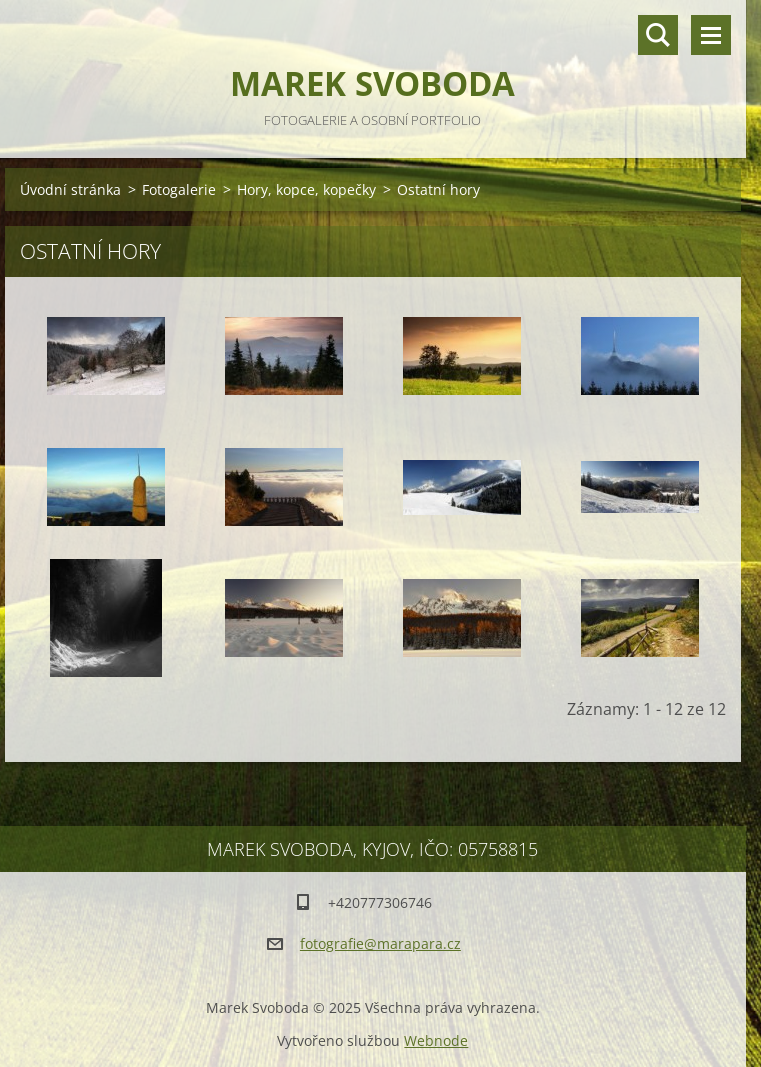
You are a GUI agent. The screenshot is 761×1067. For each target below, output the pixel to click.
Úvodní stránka (70, 189)
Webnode (436, 1040)
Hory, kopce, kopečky (306, 189)
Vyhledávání (658, 35)
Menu (711, 35)
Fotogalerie (179, 189)
